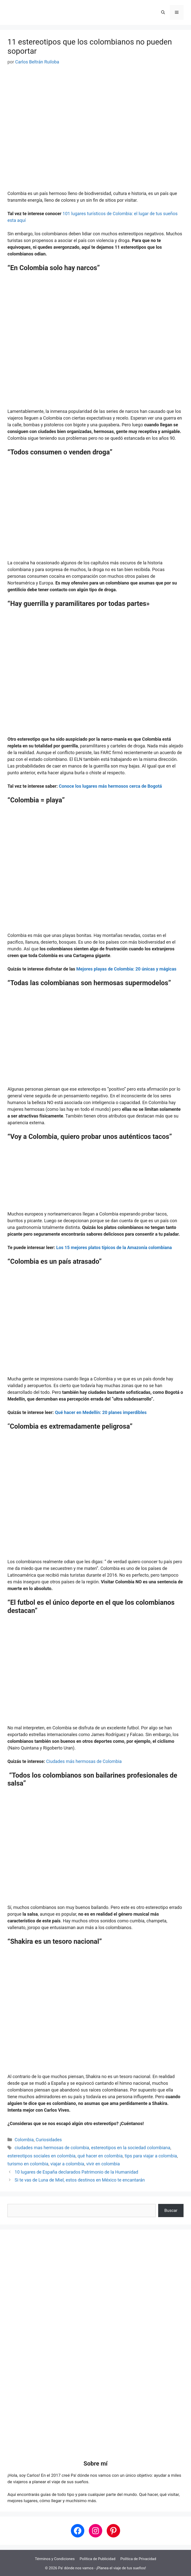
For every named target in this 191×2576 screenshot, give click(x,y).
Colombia (24, 2139)
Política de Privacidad (138, 2559)
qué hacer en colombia (100, 2155)
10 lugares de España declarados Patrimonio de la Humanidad (76, 2172)
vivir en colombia (103, 2163)
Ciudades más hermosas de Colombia (84, 1761)
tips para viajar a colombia (151, 2155)
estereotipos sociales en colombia (41, 2155)
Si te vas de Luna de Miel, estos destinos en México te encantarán (80, 2180)
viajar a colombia (67, 2163)
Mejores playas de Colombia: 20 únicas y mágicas (126, 969)
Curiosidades (49, 2139)
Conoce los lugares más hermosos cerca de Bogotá (110, 786)
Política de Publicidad (97, 2559)
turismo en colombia (27, 2163)
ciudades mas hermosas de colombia (52, 2147)
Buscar (171, 2210)
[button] (163, 12)
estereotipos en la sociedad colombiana (130, 2147)
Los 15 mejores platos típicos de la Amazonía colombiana (114, 1247)
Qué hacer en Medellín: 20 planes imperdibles (101, 1412)
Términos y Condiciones (55, 2559)
